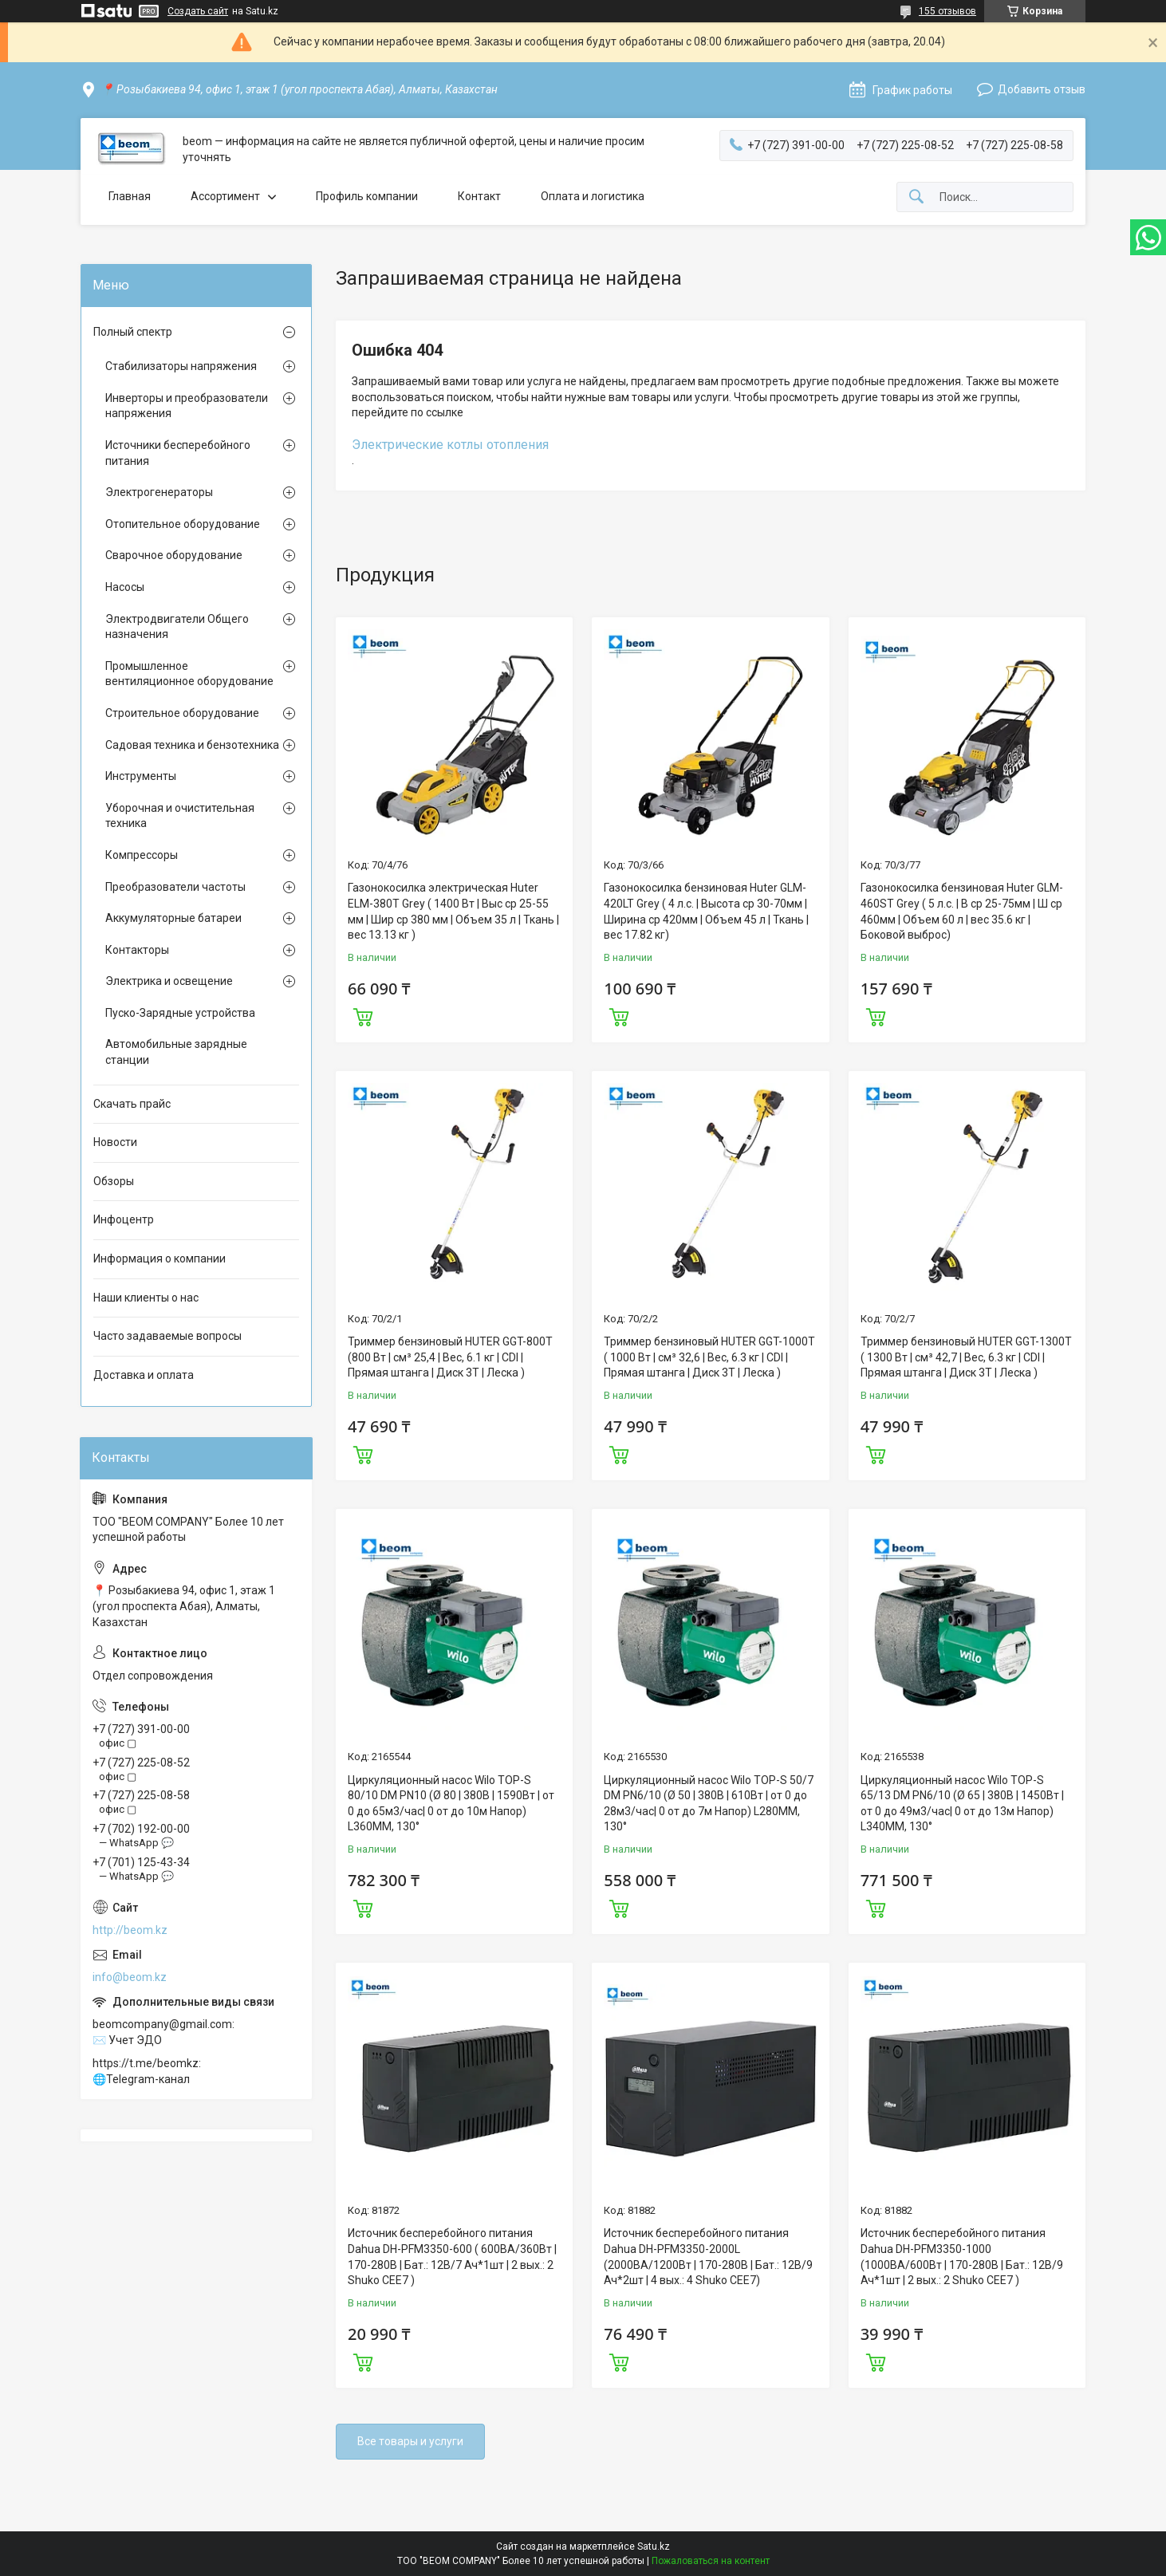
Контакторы (137, 949)
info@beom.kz (130, 1977)
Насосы (124, 587)
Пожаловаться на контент (711, 2560)
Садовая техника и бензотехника (192, 745)
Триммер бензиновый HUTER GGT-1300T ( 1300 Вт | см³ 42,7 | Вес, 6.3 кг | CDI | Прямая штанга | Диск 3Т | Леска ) (966, 1357)
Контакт (479, 196)
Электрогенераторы (159, 492)
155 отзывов (947, 11)
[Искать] (916, 197)
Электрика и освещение (169, 981)
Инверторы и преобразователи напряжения (186, 406)
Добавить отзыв (1041, 89)
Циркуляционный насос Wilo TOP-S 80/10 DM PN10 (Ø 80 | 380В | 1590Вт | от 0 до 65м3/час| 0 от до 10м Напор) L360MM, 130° (451, 1804)
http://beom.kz (130, 1930)
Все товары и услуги (410, 2441)
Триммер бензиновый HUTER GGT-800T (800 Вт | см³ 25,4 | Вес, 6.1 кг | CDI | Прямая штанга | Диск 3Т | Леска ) (450, 1357)
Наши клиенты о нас (146, 1297)
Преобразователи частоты (175, 886)
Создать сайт (197, 11)
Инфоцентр (123, 1219)
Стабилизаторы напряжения (181, 366)
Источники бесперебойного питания (177, 453)
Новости (115, 1142)
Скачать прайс (132, 1103)
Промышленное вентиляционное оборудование (189, 674)
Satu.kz (653, 2546)
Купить (363, 1015)
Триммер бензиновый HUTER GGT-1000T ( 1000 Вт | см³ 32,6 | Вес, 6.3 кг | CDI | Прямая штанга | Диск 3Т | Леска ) (709, 1357)
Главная (129, 196)
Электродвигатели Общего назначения (177, 626)
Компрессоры (141, 855)
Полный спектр (132, 331)
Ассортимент (225, 196)
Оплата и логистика (592, 196)
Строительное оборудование (182, 713)
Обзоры (113, 1181)
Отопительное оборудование (182, 524)
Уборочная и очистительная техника (179, 816)
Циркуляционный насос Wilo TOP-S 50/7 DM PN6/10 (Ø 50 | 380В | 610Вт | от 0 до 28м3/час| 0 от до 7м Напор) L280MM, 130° (708, 1804)
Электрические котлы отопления (450, 444)
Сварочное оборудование (173, 555)
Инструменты (140, 776)
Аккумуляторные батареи (173, 918)
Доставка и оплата (143, 1375)
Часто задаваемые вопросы (167, 1335)
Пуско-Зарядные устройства (180, 1012)
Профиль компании (367, 196)
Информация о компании (159, 1258)
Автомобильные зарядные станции (176, 1052)
